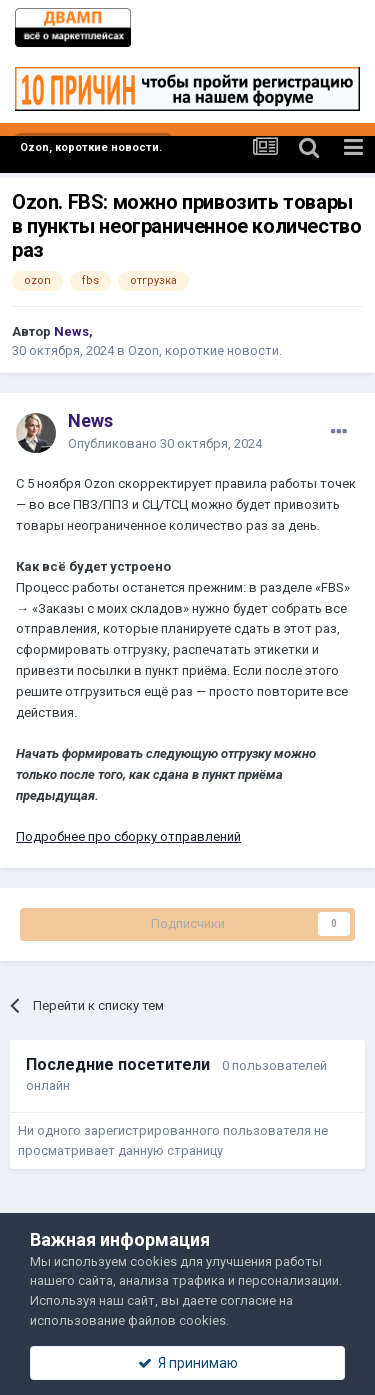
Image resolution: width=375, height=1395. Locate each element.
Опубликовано (165, 443)
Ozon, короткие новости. (205, 350)
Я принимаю (188, 1363)
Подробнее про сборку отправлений (128, 836)
